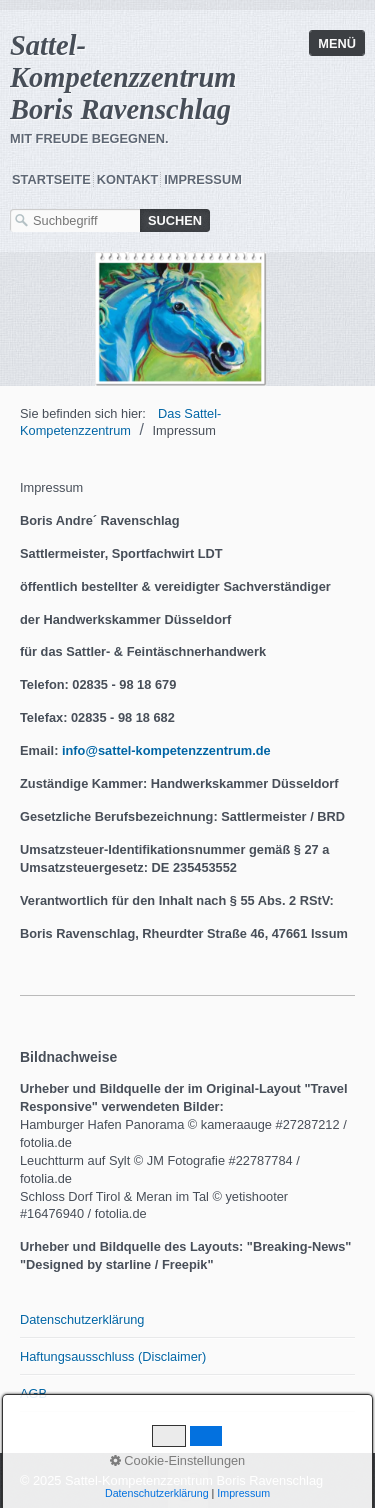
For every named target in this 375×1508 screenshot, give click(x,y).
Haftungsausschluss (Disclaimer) (113, 1356)
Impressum (203, 179)
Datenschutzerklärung (82, 1319)
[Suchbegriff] (75, 220)
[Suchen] (175, 220)
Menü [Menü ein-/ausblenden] (337, 43)
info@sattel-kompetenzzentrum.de (166, 750)
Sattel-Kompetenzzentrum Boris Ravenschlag (123, 77)
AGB (33, 1393)
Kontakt (128, 179)
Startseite (51, 179)
